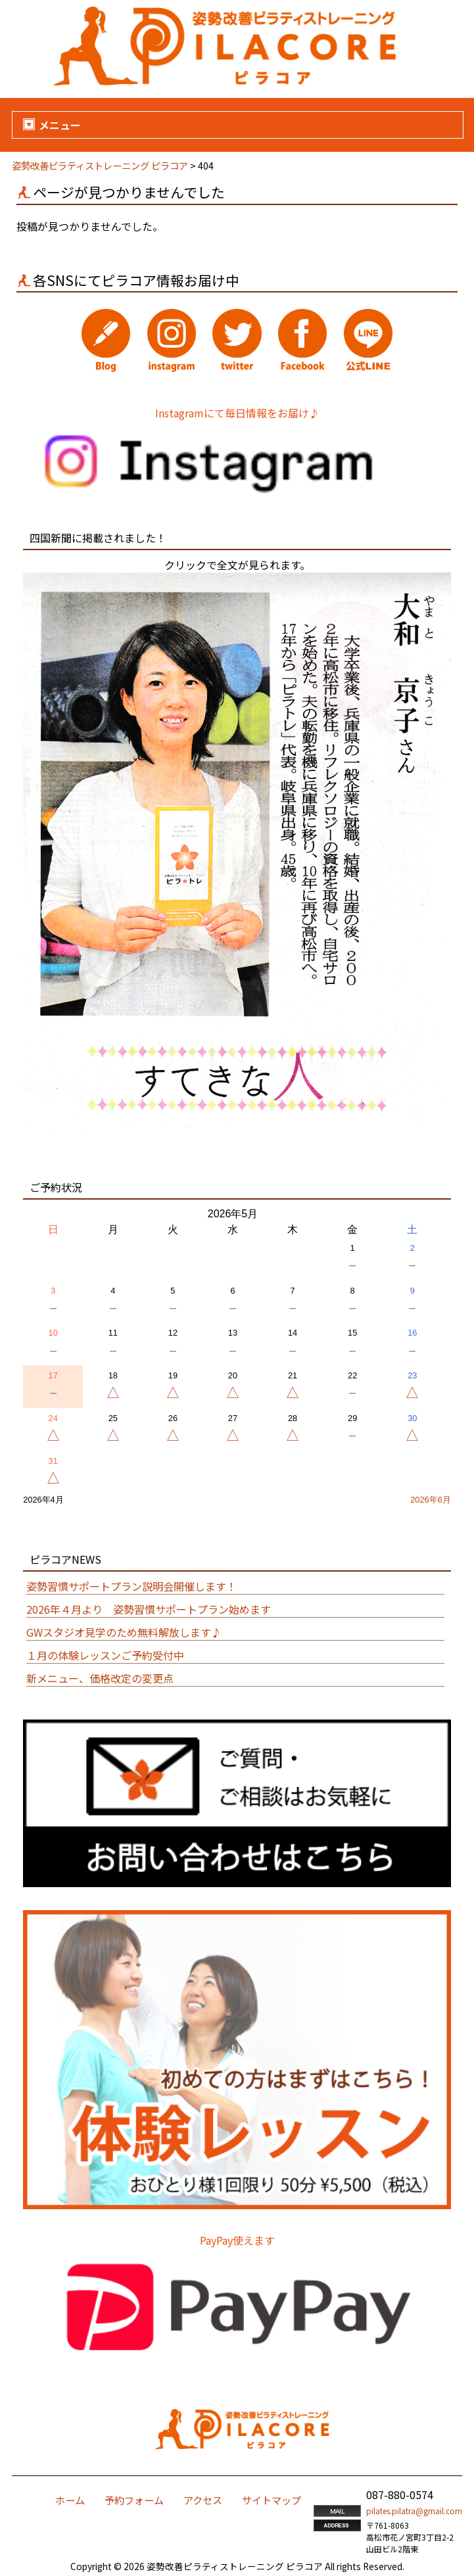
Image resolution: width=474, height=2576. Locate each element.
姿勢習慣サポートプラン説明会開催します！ (131, 1586)
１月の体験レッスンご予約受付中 (105, 1655)
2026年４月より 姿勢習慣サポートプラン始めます (148, 1609)
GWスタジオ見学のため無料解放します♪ (124, 1632)
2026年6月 (430, 1500)
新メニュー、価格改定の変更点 (100, 1678)
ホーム (70, 2500)
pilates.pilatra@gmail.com (414, 2510)
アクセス (202, 2500)
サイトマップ (271, 2500)
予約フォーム (134, 2500)
